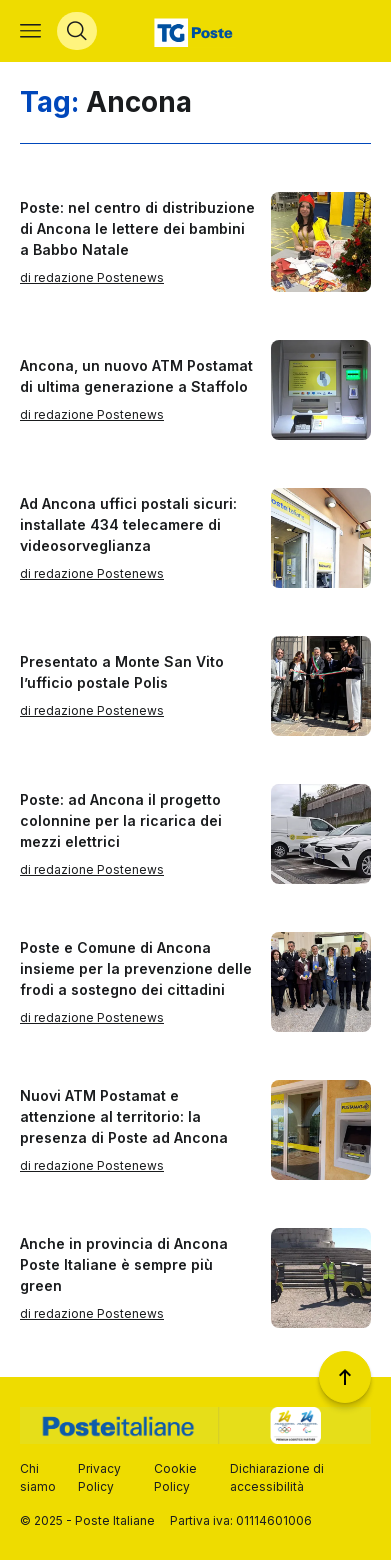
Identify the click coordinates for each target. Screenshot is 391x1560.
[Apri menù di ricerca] (77, 31)
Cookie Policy (175, 1477)
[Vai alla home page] (195, 31)
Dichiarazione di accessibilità (277, 1477)
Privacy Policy (99, 1477)
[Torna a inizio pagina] (345, 1377)
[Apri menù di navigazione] (30, 31)
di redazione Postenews (92, 277)
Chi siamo (38, 1477)
